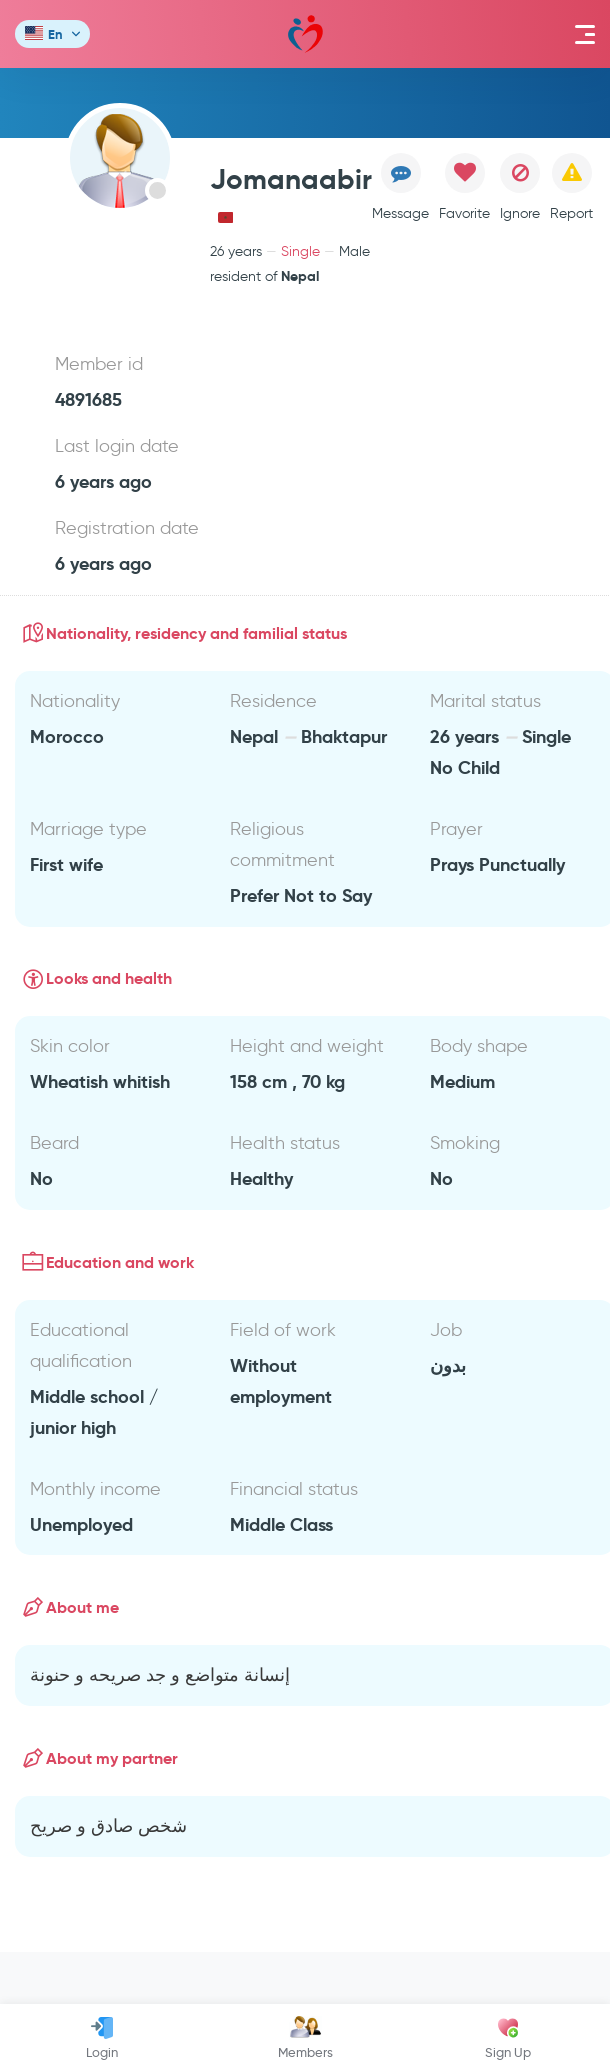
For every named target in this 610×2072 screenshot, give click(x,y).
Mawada (305, 34)
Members (305, 2038)
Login (102, 2038)
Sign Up (508, 2038)
